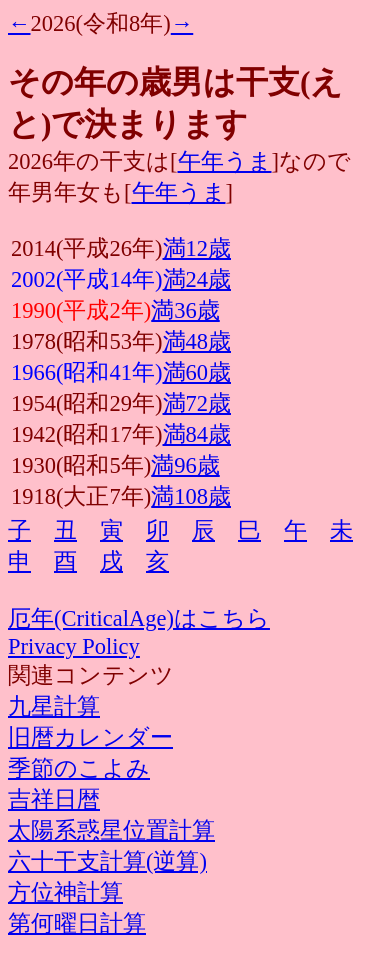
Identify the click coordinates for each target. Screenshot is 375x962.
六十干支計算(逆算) (107, 861)
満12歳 (197, 248)
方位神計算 (65, 892)
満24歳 (197, 279)
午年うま (225, 161)
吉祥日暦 (54, 799)
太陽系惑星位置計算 (111, 830)
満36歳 (185, 310)
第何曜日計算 (77, 923)
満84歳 (197, 434)
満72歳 (197, 403)
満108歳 (191, 496)
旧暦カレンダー (90, 737)
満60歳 (197, 372)
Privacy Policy (74, 646)
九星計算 (54, 706)
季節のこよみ (79, 768)
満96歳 (185, 465)
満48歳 (197, 341)
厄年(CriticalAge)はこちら (139, 618)
